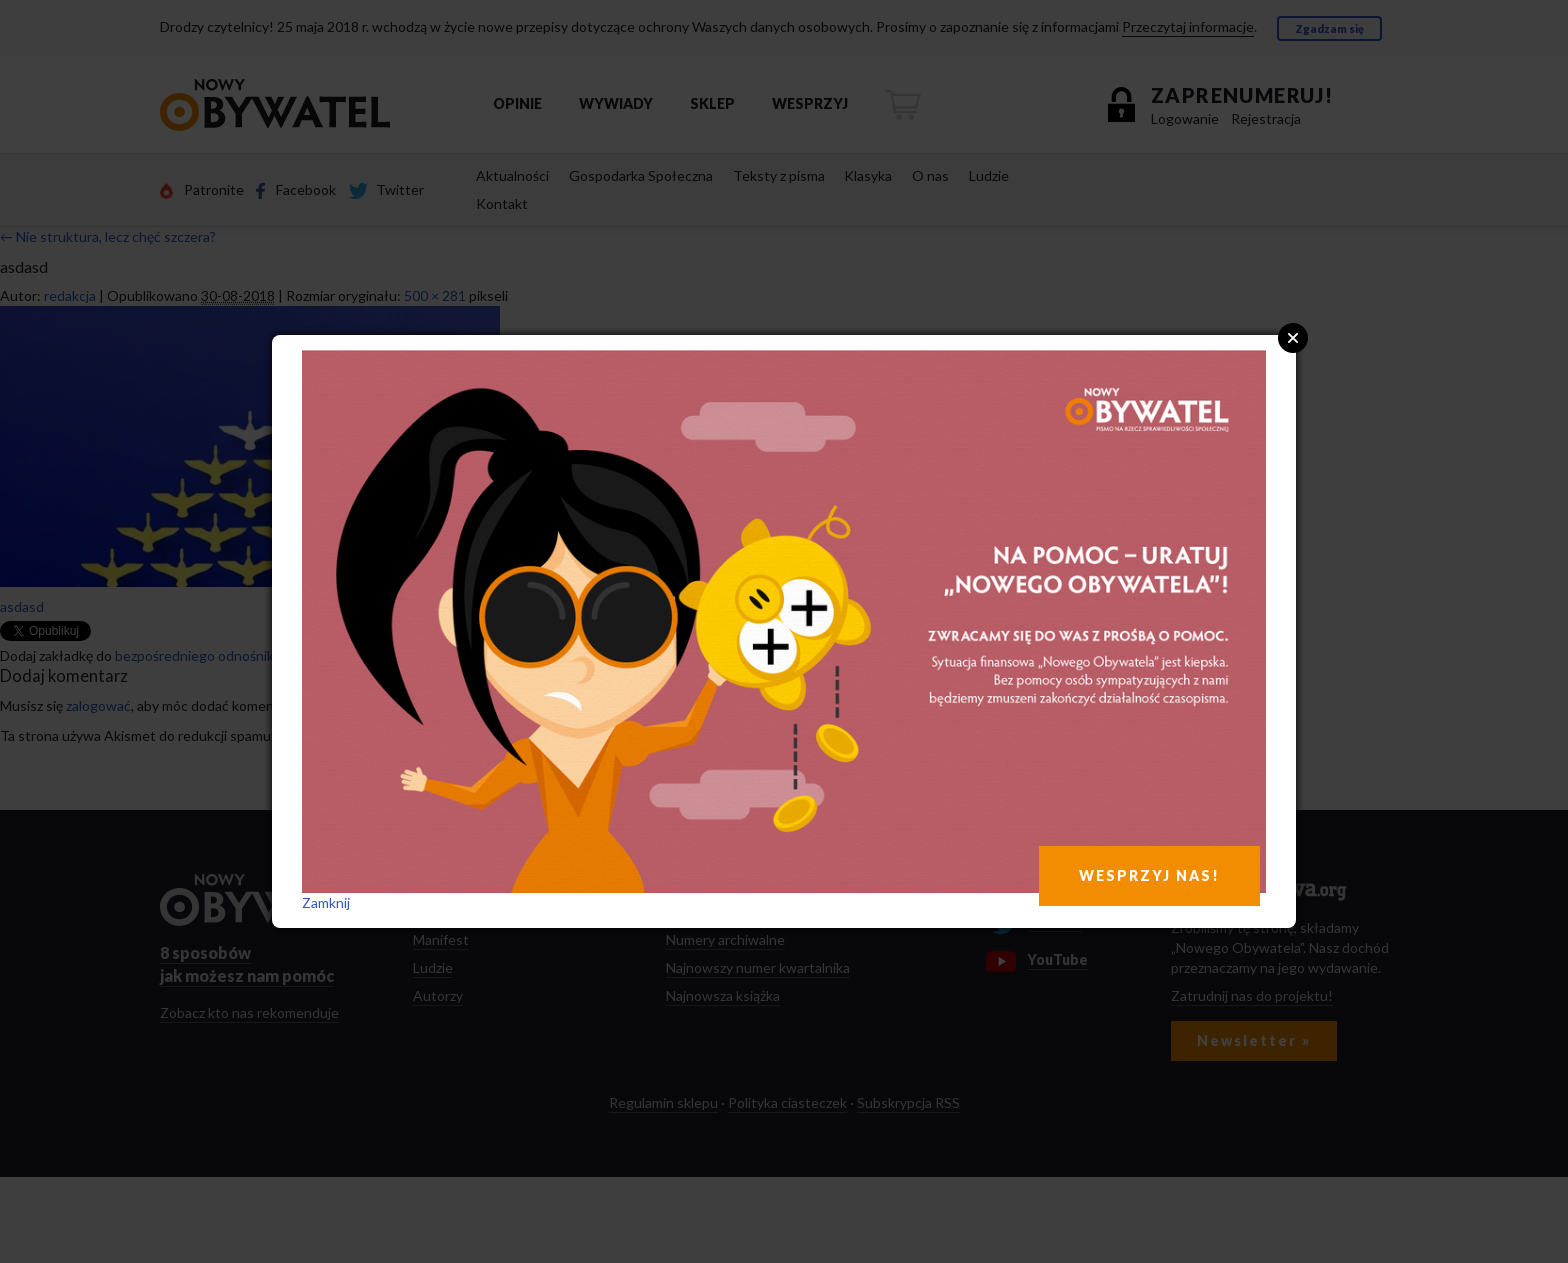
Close (1293, 338)
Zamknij (326, 902)
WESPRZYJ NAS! (1149, 875)
